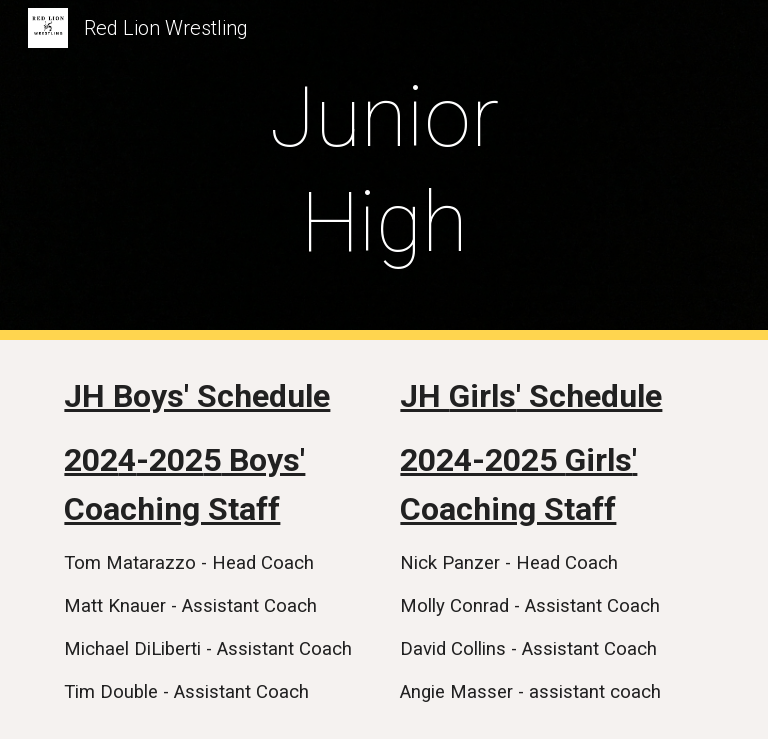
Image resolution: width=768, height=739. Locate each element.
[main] (383, 170)
